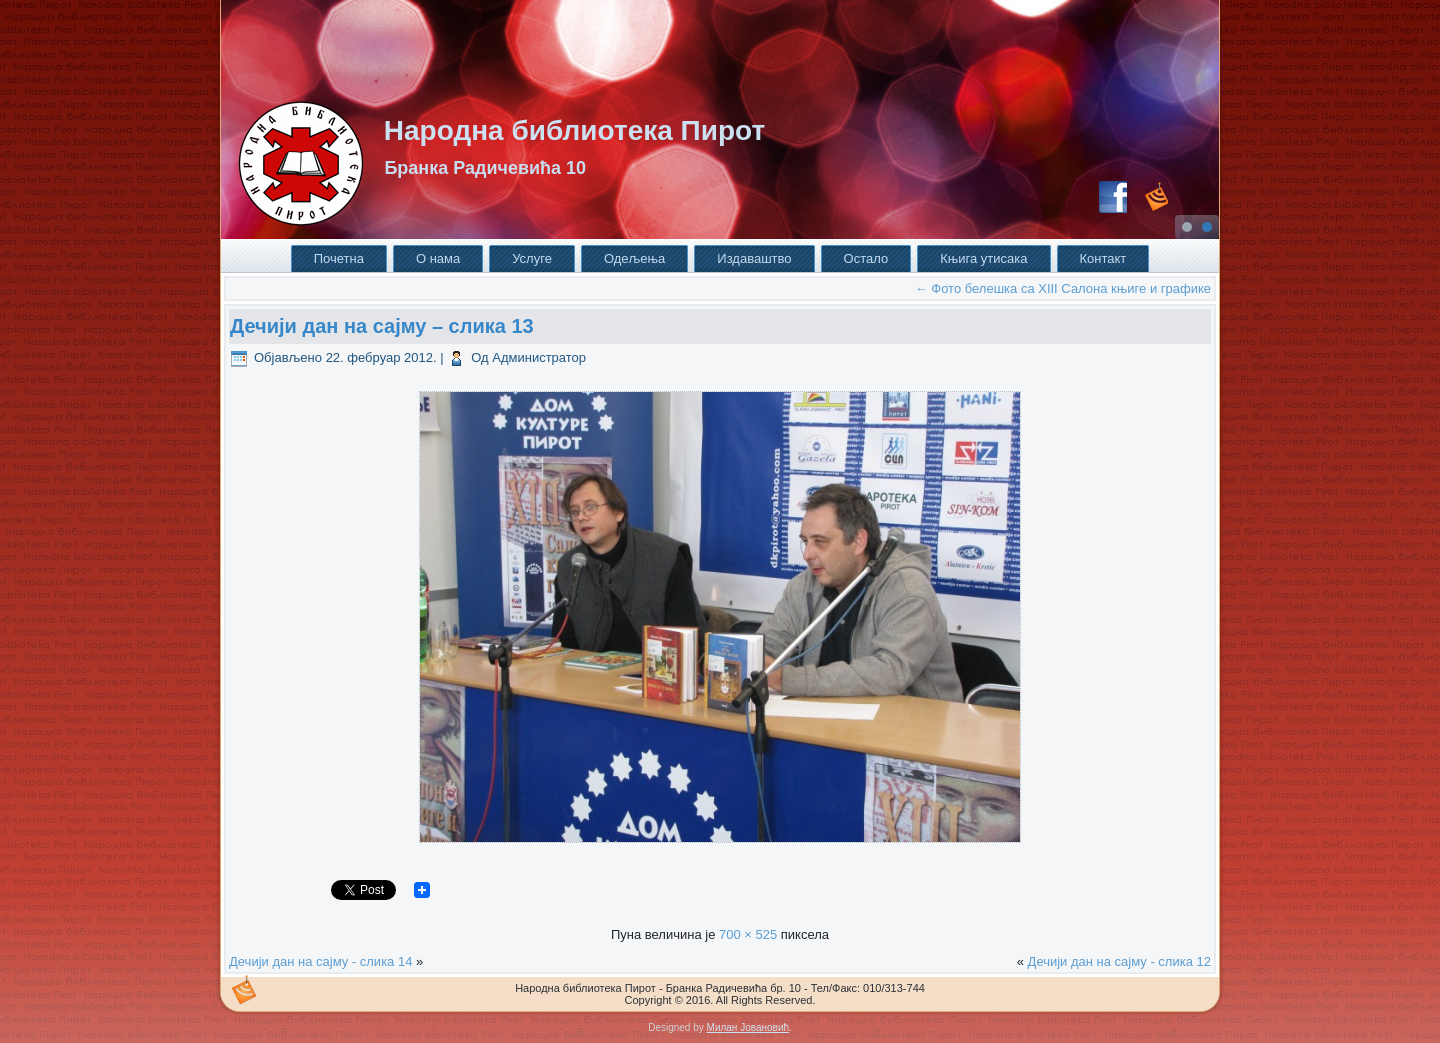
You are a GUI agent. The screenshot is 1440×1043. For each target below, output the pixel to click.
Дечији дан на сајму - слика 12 (1119, 961)
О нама (438, 258)
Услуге (532, 258)
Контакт (1103, 258)
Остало (866, 258)
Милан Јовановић (748, 1027)
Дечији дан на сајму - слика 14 (320, 961)
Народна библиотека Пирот (574, 130)
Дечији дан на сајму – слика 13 (382, 326)
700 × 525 (748, 934)
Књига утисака (983, 258)
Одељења (634, 258)
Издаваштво (754, 258)
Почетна (339, 258)
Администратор (539, 357)
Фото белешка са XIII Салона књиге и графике (1063, 288)
